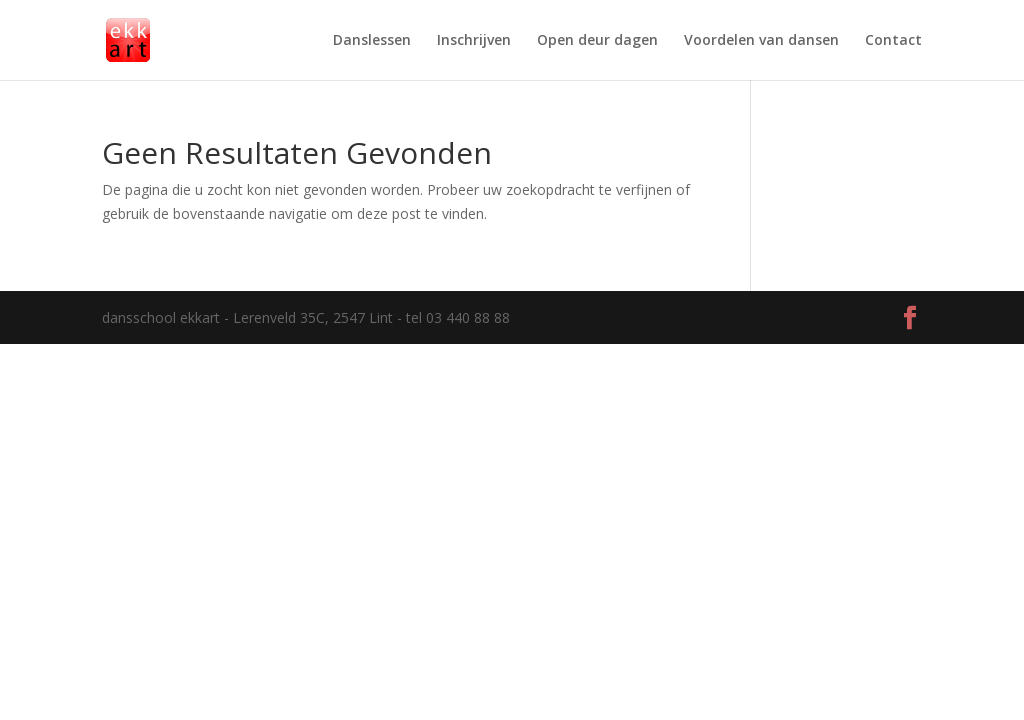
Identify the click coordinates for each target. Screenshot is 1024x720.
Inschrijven (474, 41)
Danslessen (372, 41)
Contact (893, 41)
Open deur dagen (597, 41)
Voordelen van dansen (761, 41)
